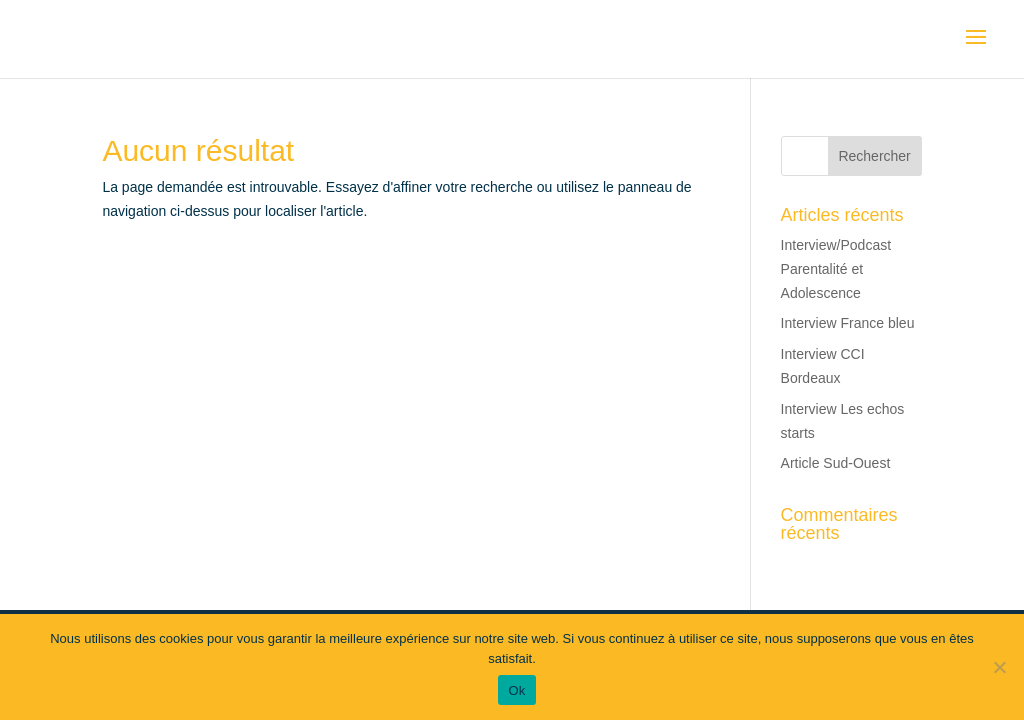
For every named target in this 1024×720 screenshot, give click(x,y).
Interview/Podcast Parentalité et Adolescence (836, 269)
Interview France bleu (848, 323)
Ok (516, 690)
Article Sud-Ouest (836, 463)
